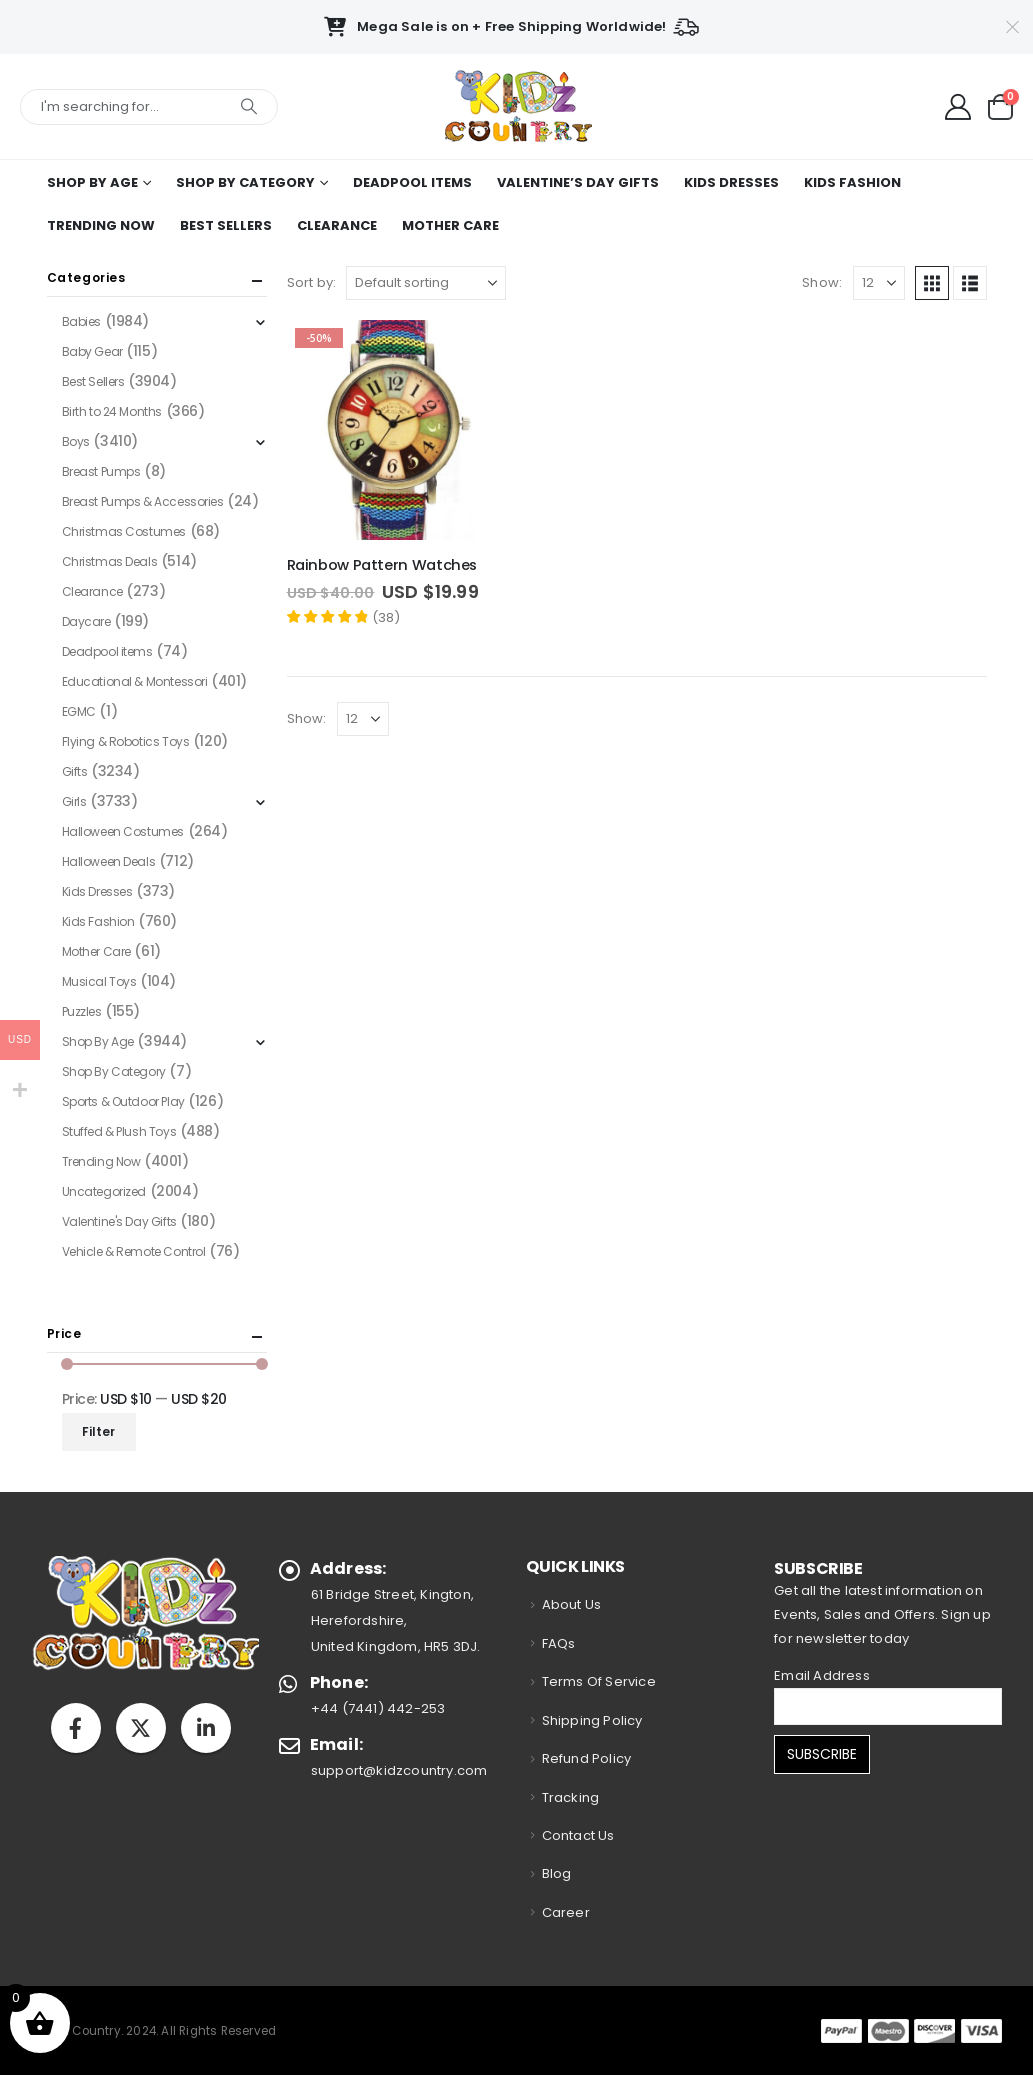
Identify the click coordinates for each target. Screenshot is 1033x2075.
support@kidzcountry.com (399, 1770)
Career (566, 1912)
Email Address (822, 1675)
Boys (76, 441)
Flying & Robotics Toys (126, 741)
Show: (822, 282)
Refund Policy (587, 1758)
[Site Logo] (517, 106)
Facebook (76, 1728)
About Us (572, 1604)
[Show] (879, 283)
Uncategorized (104, 1191)
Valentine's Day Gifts (119, 1221)
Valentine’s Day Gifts (578, 182)
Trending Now (101, 225)
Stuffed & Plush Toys (119, 1131)
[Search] (249, 107)
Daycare (86, 621)
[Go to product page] (397, 430)
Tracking (571, 1797)
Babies (81, 321)
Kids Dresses (731, 182)
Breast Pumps (101, 471)
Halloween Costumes (123, 831)
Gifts (75, 771)
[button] (932, 283)
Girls (74, 801)
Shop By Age (92, 182)
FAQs (559, 1643)
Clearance (337, 225)
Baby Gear (92, 351)
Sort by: (312, 282)
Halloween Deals (109, 861)
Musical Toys (99, 981)
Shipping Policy (592, 1720)
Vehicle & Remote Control (134, 1251)
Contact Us (578, 1835)
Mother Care (450, 225)
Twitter (141, 1728)
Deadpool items (412, 182)
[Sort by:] (426, 283)
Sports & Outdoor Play (123, 1101)
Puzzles (82, 1011)
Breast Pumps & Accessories (143, 501)
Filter (98, 1431)
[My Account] (958, 107)
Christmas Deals (110, 561)
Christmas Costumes (124, 531)
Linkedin (206, 1728)
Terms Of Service (599, 1681)
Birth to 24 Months (112, 411)
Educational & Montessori (135, 681)
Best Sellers (226, 225)
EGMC (79, 711)
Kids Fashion (852, 182)
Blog (557, 1873)
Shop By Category (245, 182)
